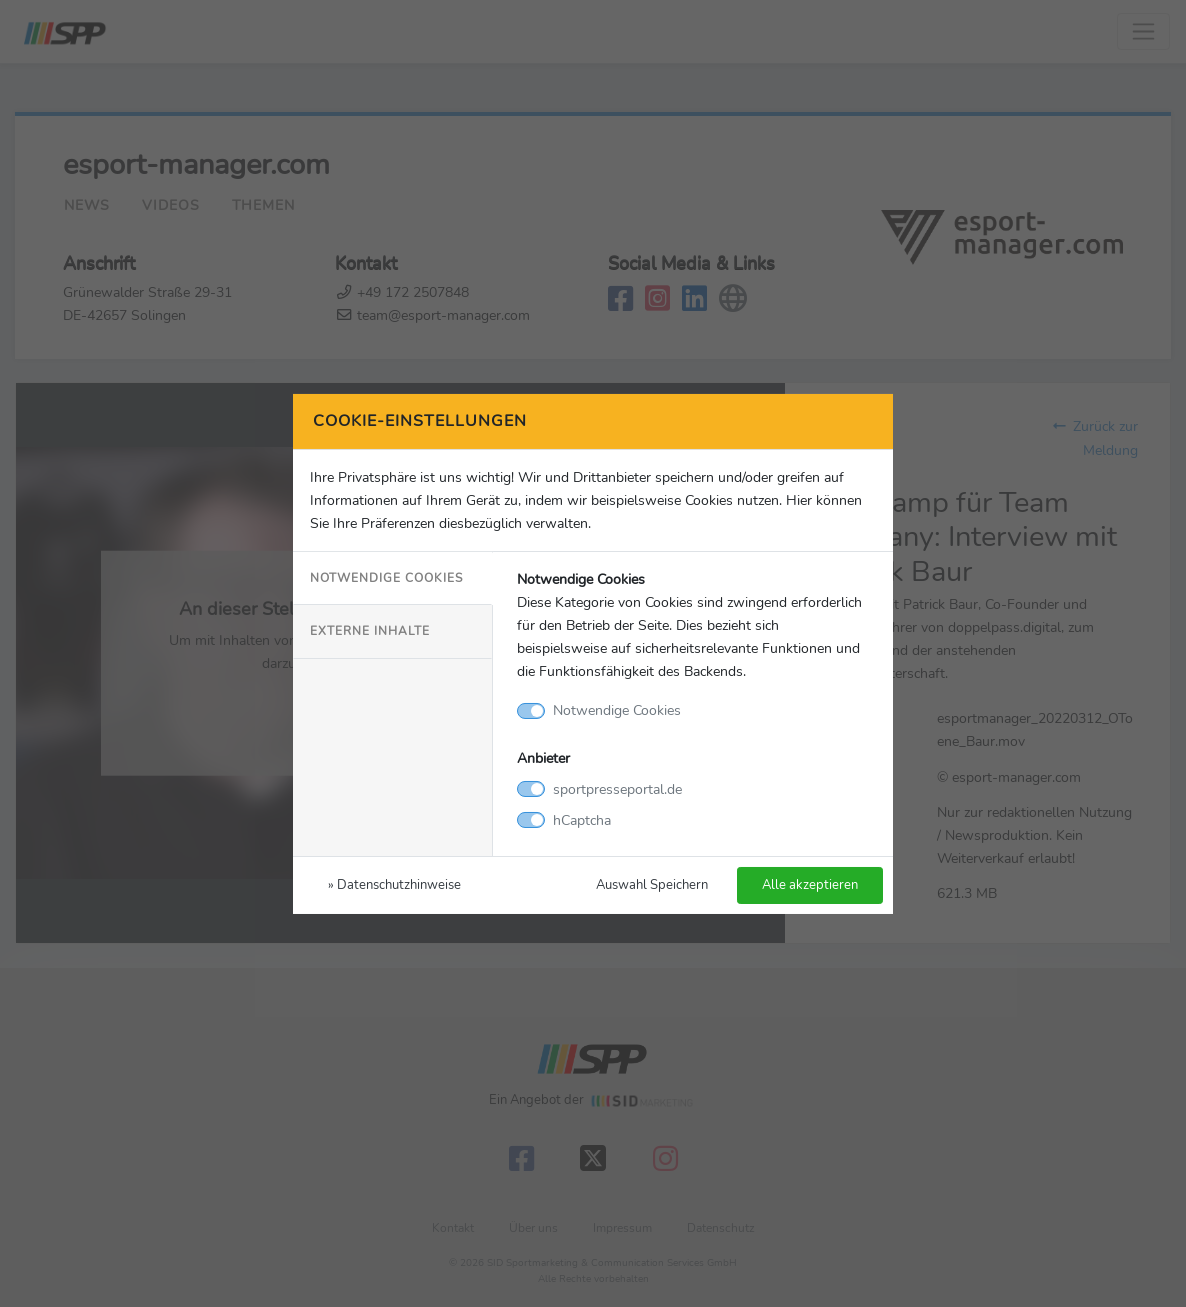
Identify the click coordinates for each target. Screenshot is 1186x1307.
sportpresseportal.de (617, 789)
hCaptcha (582, 820)
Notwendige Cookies (386, 578)
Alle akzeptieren (810, 884)
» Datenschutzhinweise (394, 884)
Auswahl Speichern (652, 884)
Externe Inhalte (370, 631)
